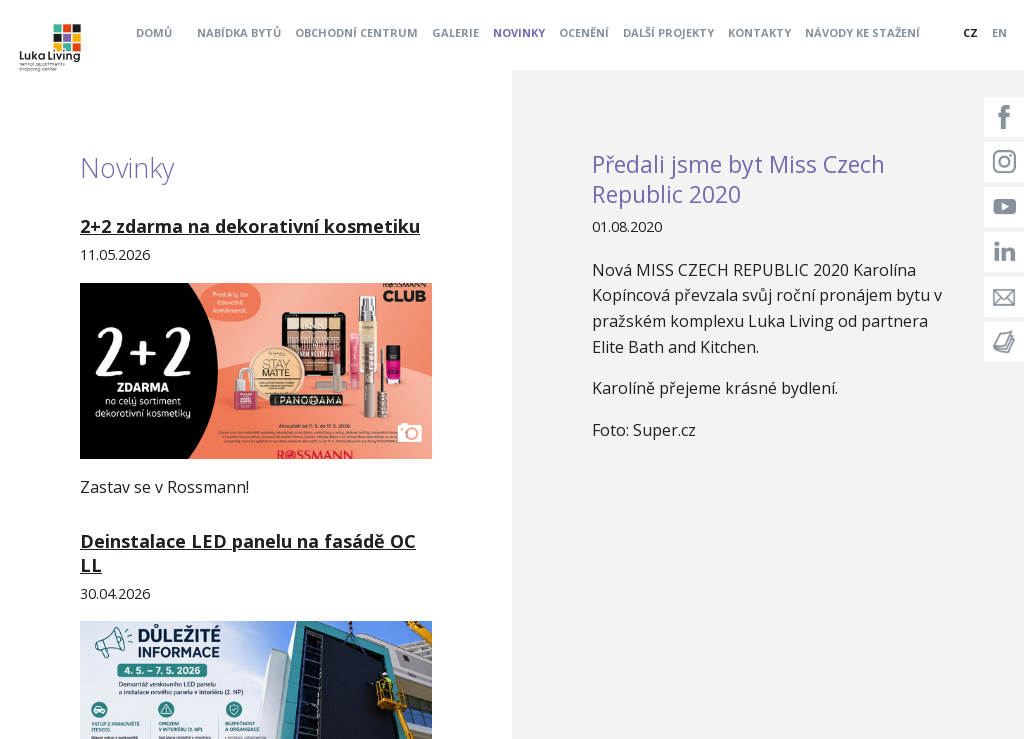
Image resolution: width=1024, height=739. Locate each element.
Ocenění (584, 32)
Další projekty (668, 32)
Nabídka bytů (239, 32)
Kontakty (759, 32)
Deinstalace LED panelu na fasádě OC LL (248, 552)
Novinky (519, 32)
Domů (154, 32)
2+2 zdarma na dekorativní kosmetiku (250, 226)
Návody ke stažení (862, 32)
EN (999, 32)
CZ (970, 32)
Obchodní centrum (356, 32)
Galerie (455, 32)
